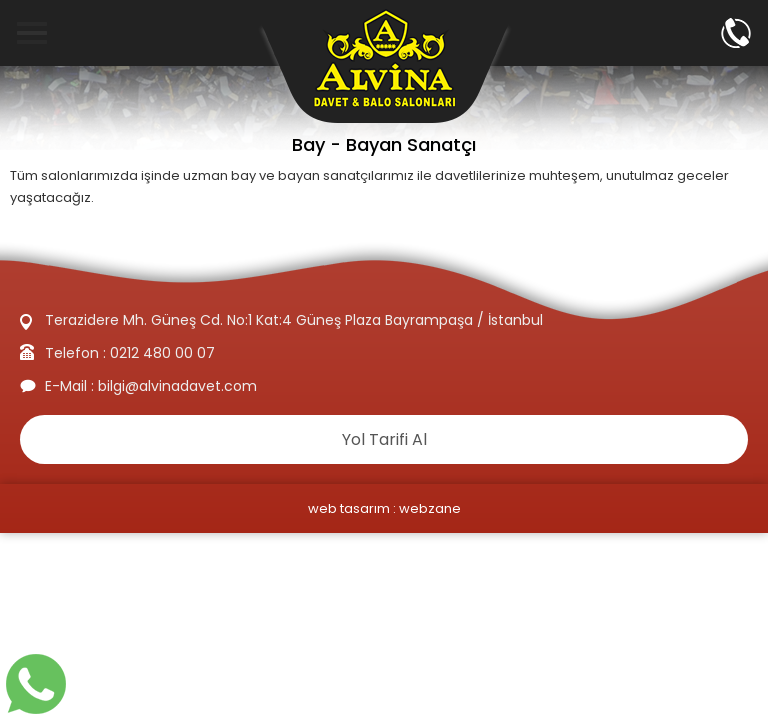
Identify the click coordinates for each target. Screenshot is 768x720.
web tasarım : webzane (384, 508)
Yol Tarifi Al (384, 439)
